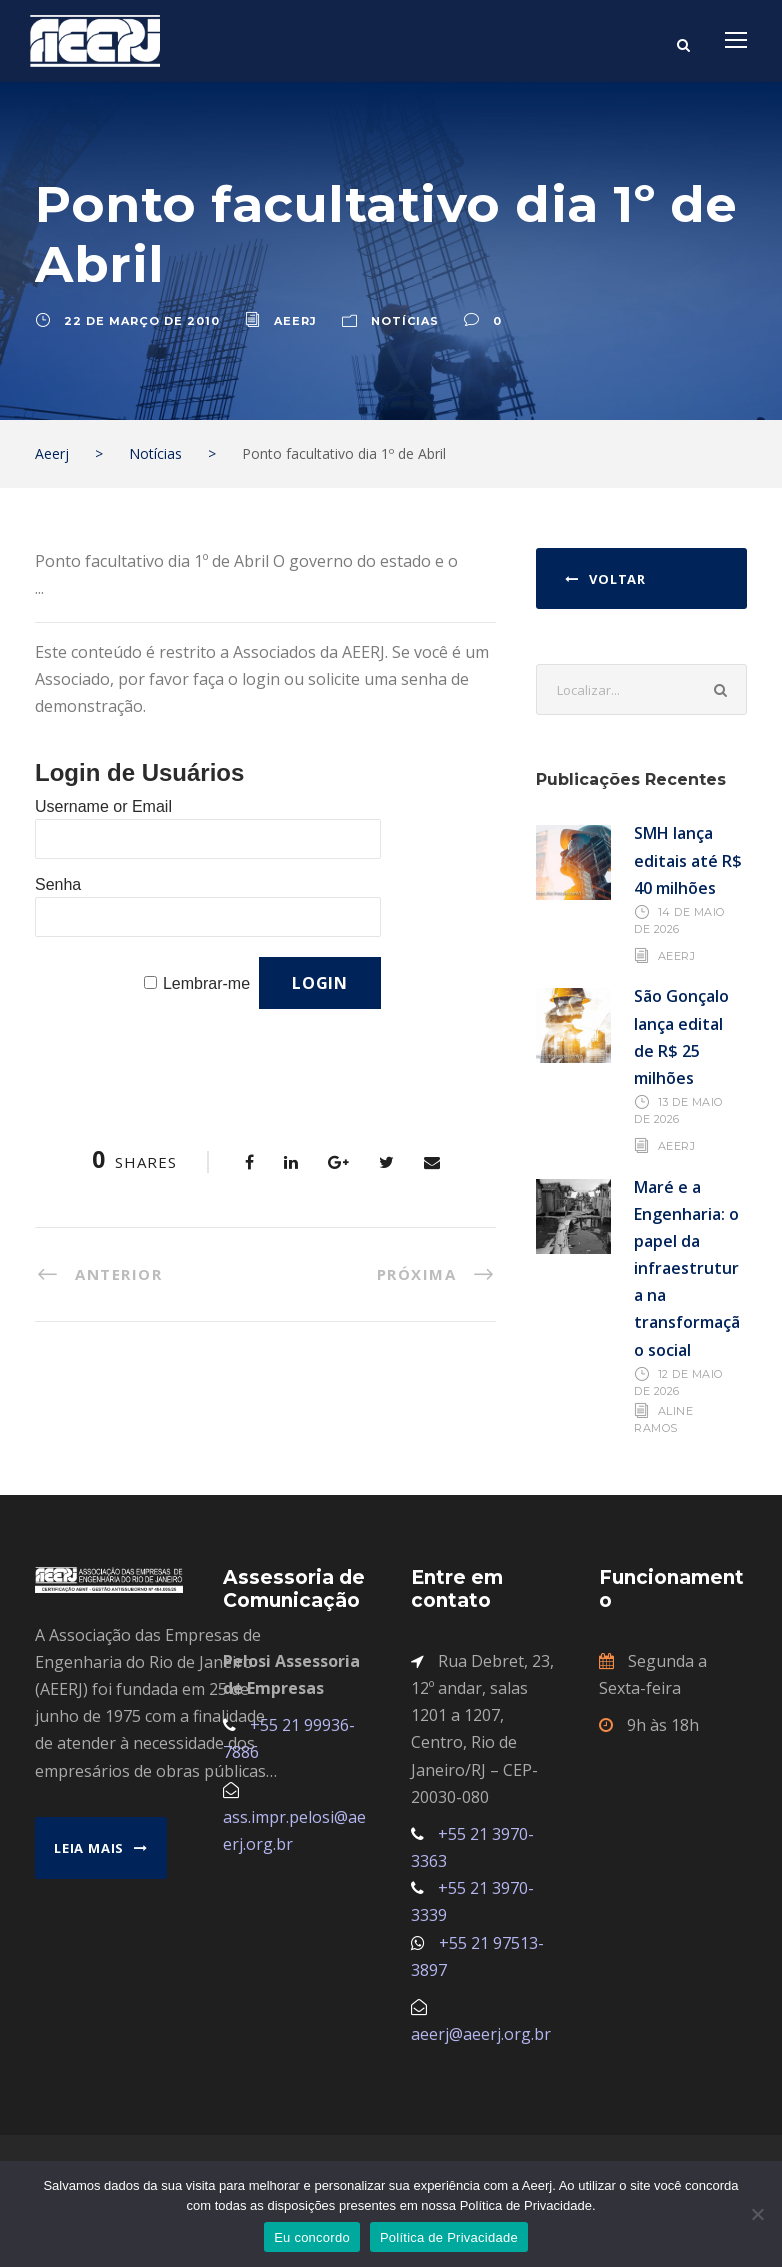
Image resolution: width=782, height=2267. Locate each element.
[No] (757, 2214)
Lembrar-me (206, 983)
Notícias (405, 321)
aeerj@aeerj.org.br (481, 2034)
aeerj (295, 321)
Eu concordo (312, 2237)
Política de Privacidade (449, 2237)
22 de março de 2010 (142, 321)
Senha (58, 884)
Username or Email (103, 806)
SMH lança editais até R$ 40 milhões (688, 860)
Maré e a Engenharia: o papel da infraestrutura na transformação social (687, 1268)
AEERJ (677, 956)
